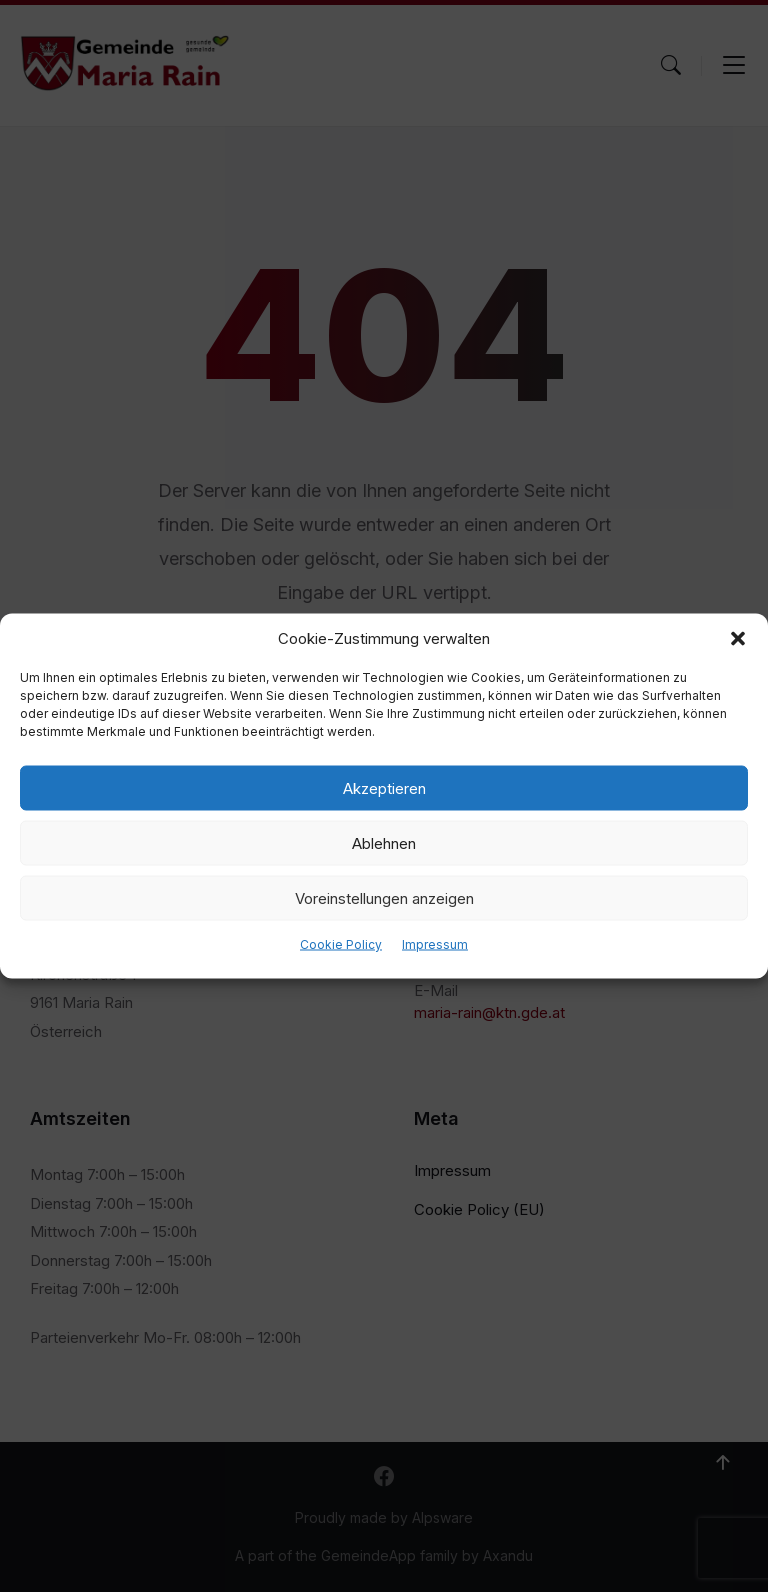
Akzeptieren (384, 787)
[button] (738, 639)
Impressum (435, 944)
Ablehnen (384, 842)
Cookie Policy (341, 944)
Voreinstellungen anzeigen (384, 897)
